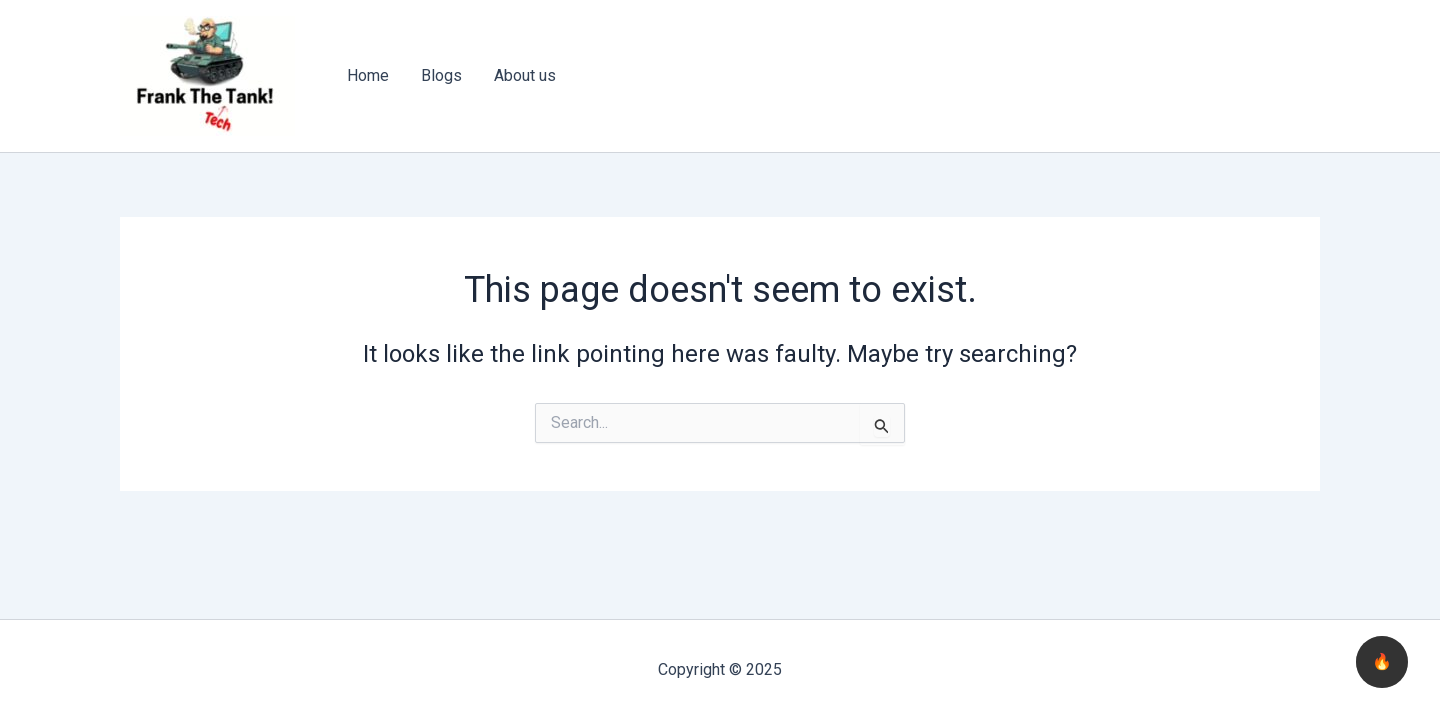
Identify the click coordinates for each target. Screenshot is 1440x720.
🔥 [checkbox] (1382, 661)
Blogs (441, 75)
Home (368, 75)
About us (525, 75)
